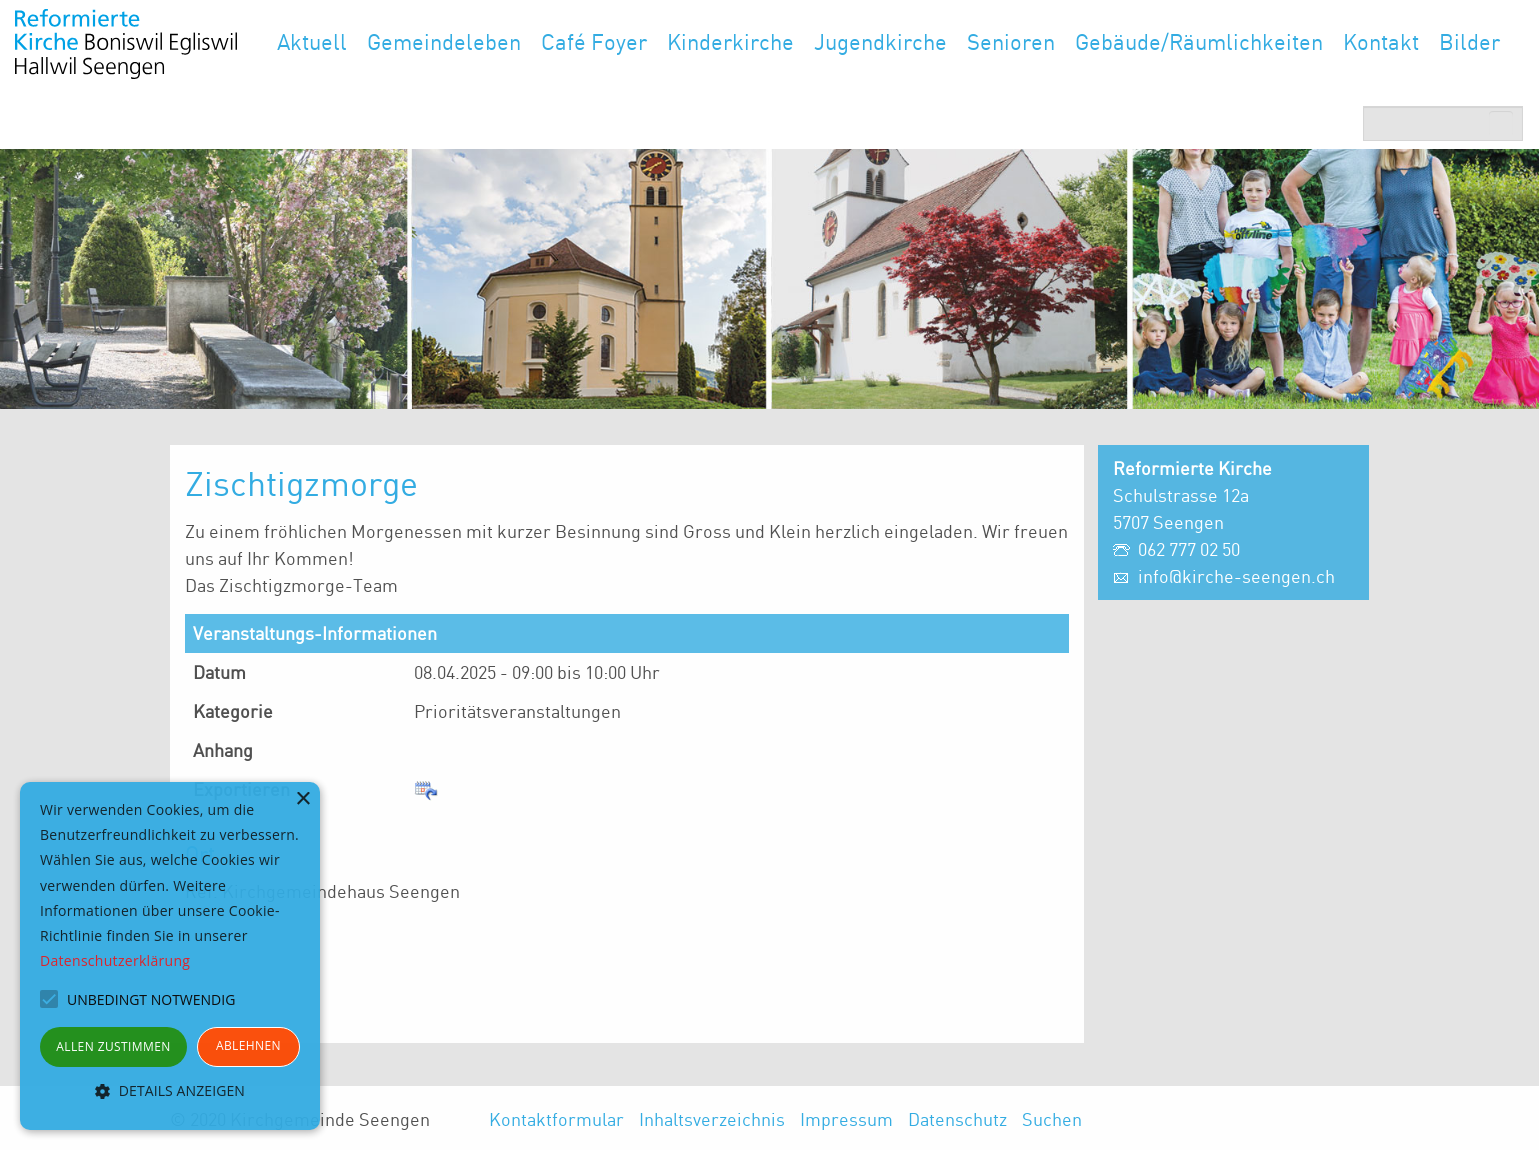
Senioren (1011, 41)
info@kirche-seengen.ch (1236, 576)
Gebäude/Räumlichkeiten (1199, 41)
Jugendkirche (880, 41)
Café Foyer (594, 41)
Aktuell (312, 41)
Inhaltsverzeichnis (712, 1119)
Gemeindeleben (444, 41)
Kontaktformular (556, 1119)
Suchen (1052, 1119)
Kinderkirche (730, 41)
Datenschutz (957, 1119)
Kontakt (1381, 41)
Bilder (1469, 41)
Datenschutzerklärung (115, 960)
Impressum (846, 1119)
